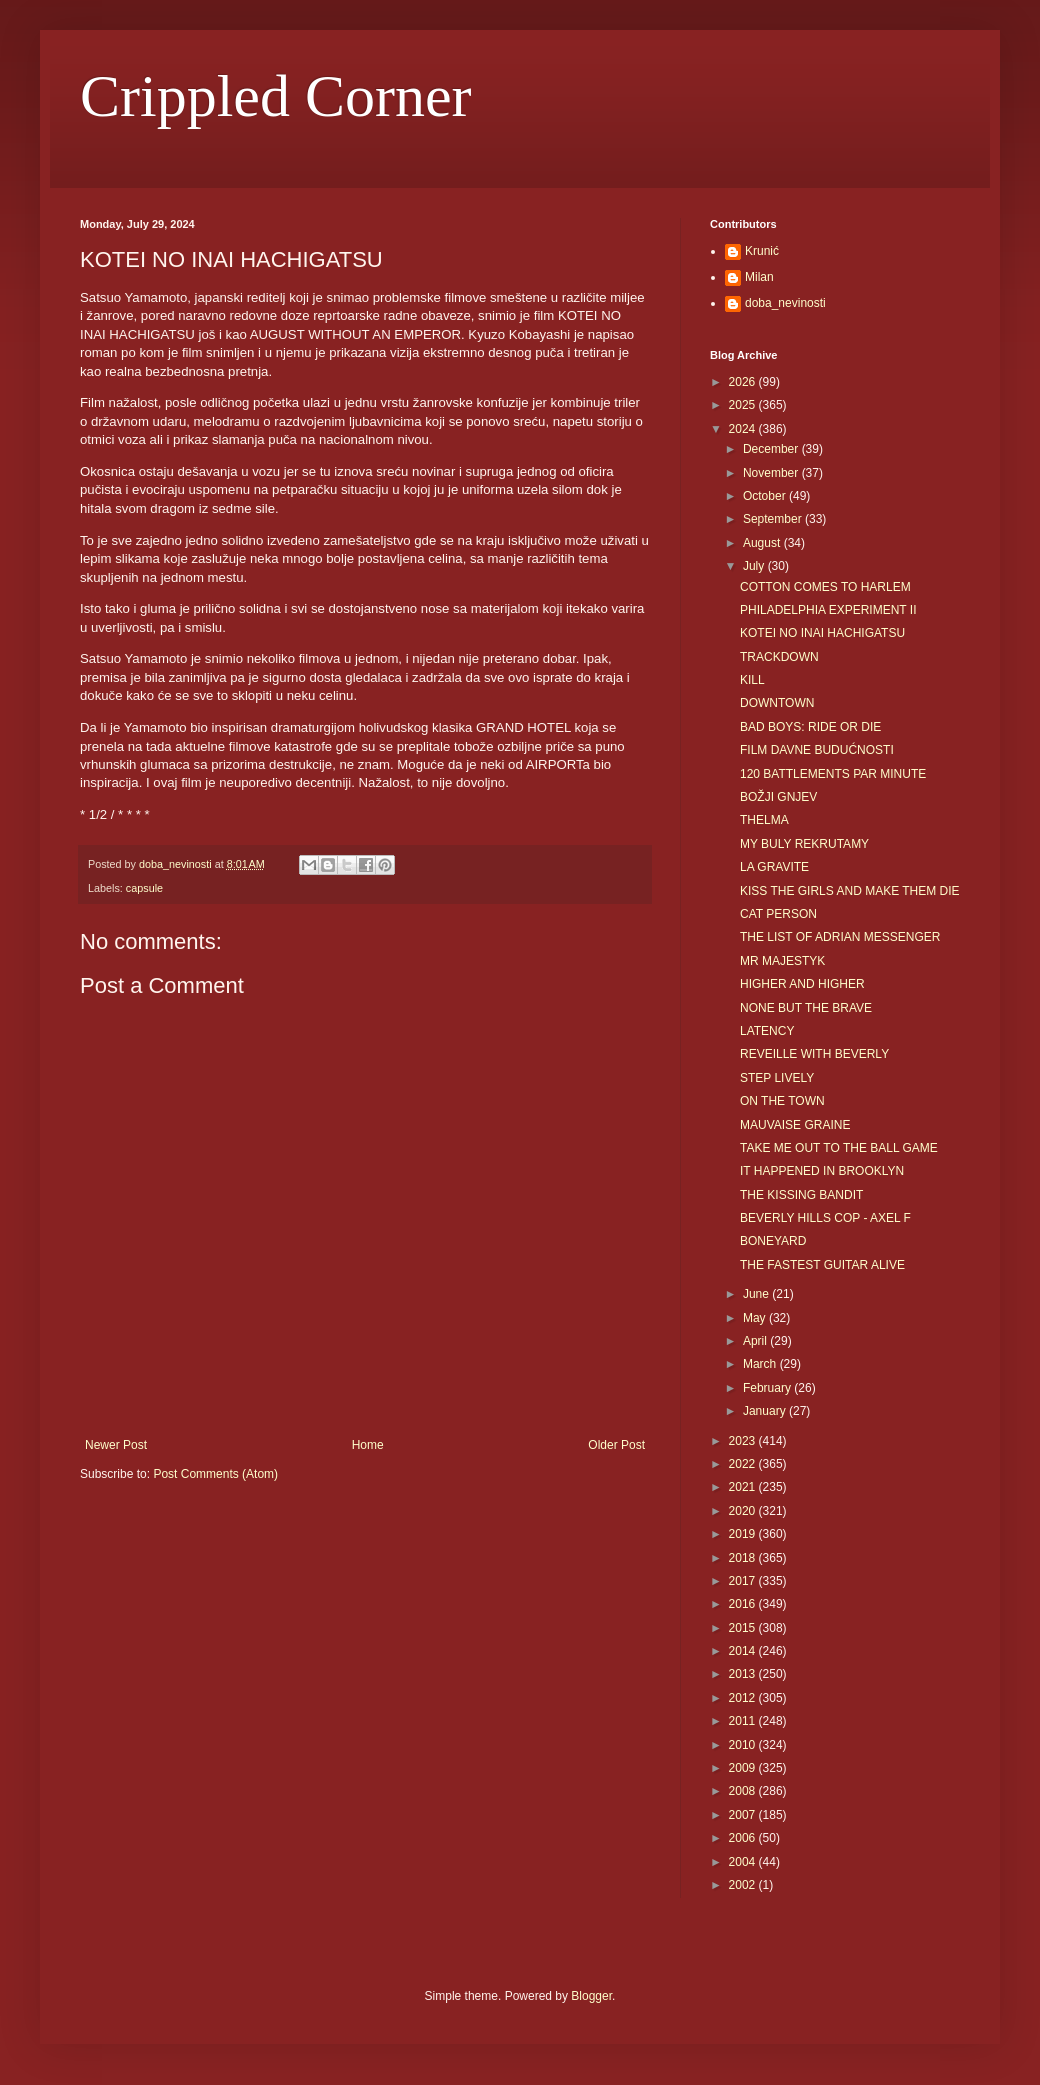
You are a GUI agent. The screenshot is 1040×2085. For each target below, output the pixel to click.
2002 (744, 1885)
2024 (744, 429)
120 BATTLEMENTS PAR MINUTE (833, 774)
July (755, 566)
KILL (752, 680)
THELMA (764, 820)
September (774, 519)
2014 (744, 1651)
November (772, 473)
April (756, 1341)
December (772, 449)
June (757, 1294)
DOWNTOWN (777, 703)
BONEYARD (773, 1241)
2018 (744, 1558)
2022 (744, 1464)
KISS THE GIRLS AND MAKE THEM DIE (850, 891)
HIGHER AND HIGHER (802, 984)
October (766, 496)
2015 (744, 1628)
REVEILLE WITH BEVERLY (814, 1054)
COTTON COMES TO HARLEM (825, 587)
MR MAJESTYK (782, 961)
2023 (744, 1441)
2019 (744, 1534)
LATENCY (767, 1031)
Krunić (762, 251)
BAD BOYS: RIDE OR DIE (810, 727)
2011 (744, 1721)
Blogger (591, 1996)
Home (368, 1445)
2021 (744, 1487)
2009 (744, 1768)
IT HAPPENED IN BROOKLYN (822, 1171)
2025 (744, 405)
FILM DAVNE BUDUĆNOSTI (817, 750)
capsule (144, 888)
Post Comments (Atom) (215, 1474)
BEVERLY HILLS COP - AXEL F (825, 1218)
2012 (744, 1698)
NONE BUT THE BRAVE (806, 1008)
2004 (744, 1862)
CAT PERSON (778, 914)
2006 (744, 1838)
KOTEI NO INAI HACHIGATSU (822, 633)
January (766, 1411)
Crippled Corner (276, 96)
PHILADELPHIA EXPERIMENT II (828, 610)
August (763, 543)
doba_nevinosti (785, 303)
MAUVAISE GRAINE (795, 1125)
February (768, 1388)
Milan (759, 277)
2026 (744, 382)
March (761, 1364)
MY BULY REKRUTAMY (804, 844)
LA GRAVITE (774, 867)
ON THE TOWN (782, 1101)
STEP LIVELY (777, 1078)
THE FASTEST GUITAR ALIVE (822, 1265)
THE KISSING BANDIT (801, 1195)
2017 (744, 1581)
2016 (744, 1604)
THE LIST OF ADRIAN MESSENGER (840, 937)
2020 (744, 1511)
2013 (744, 1674)
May (756, 1318)
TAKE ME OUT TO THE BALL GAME (839, 1148)
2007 (744, 1815)
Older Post (616, 1445)
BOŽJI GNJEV (778, 797)
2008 (744, 1791)
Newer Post (116, 1445)
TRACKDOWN (779, 657)
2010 (744, 1745)
